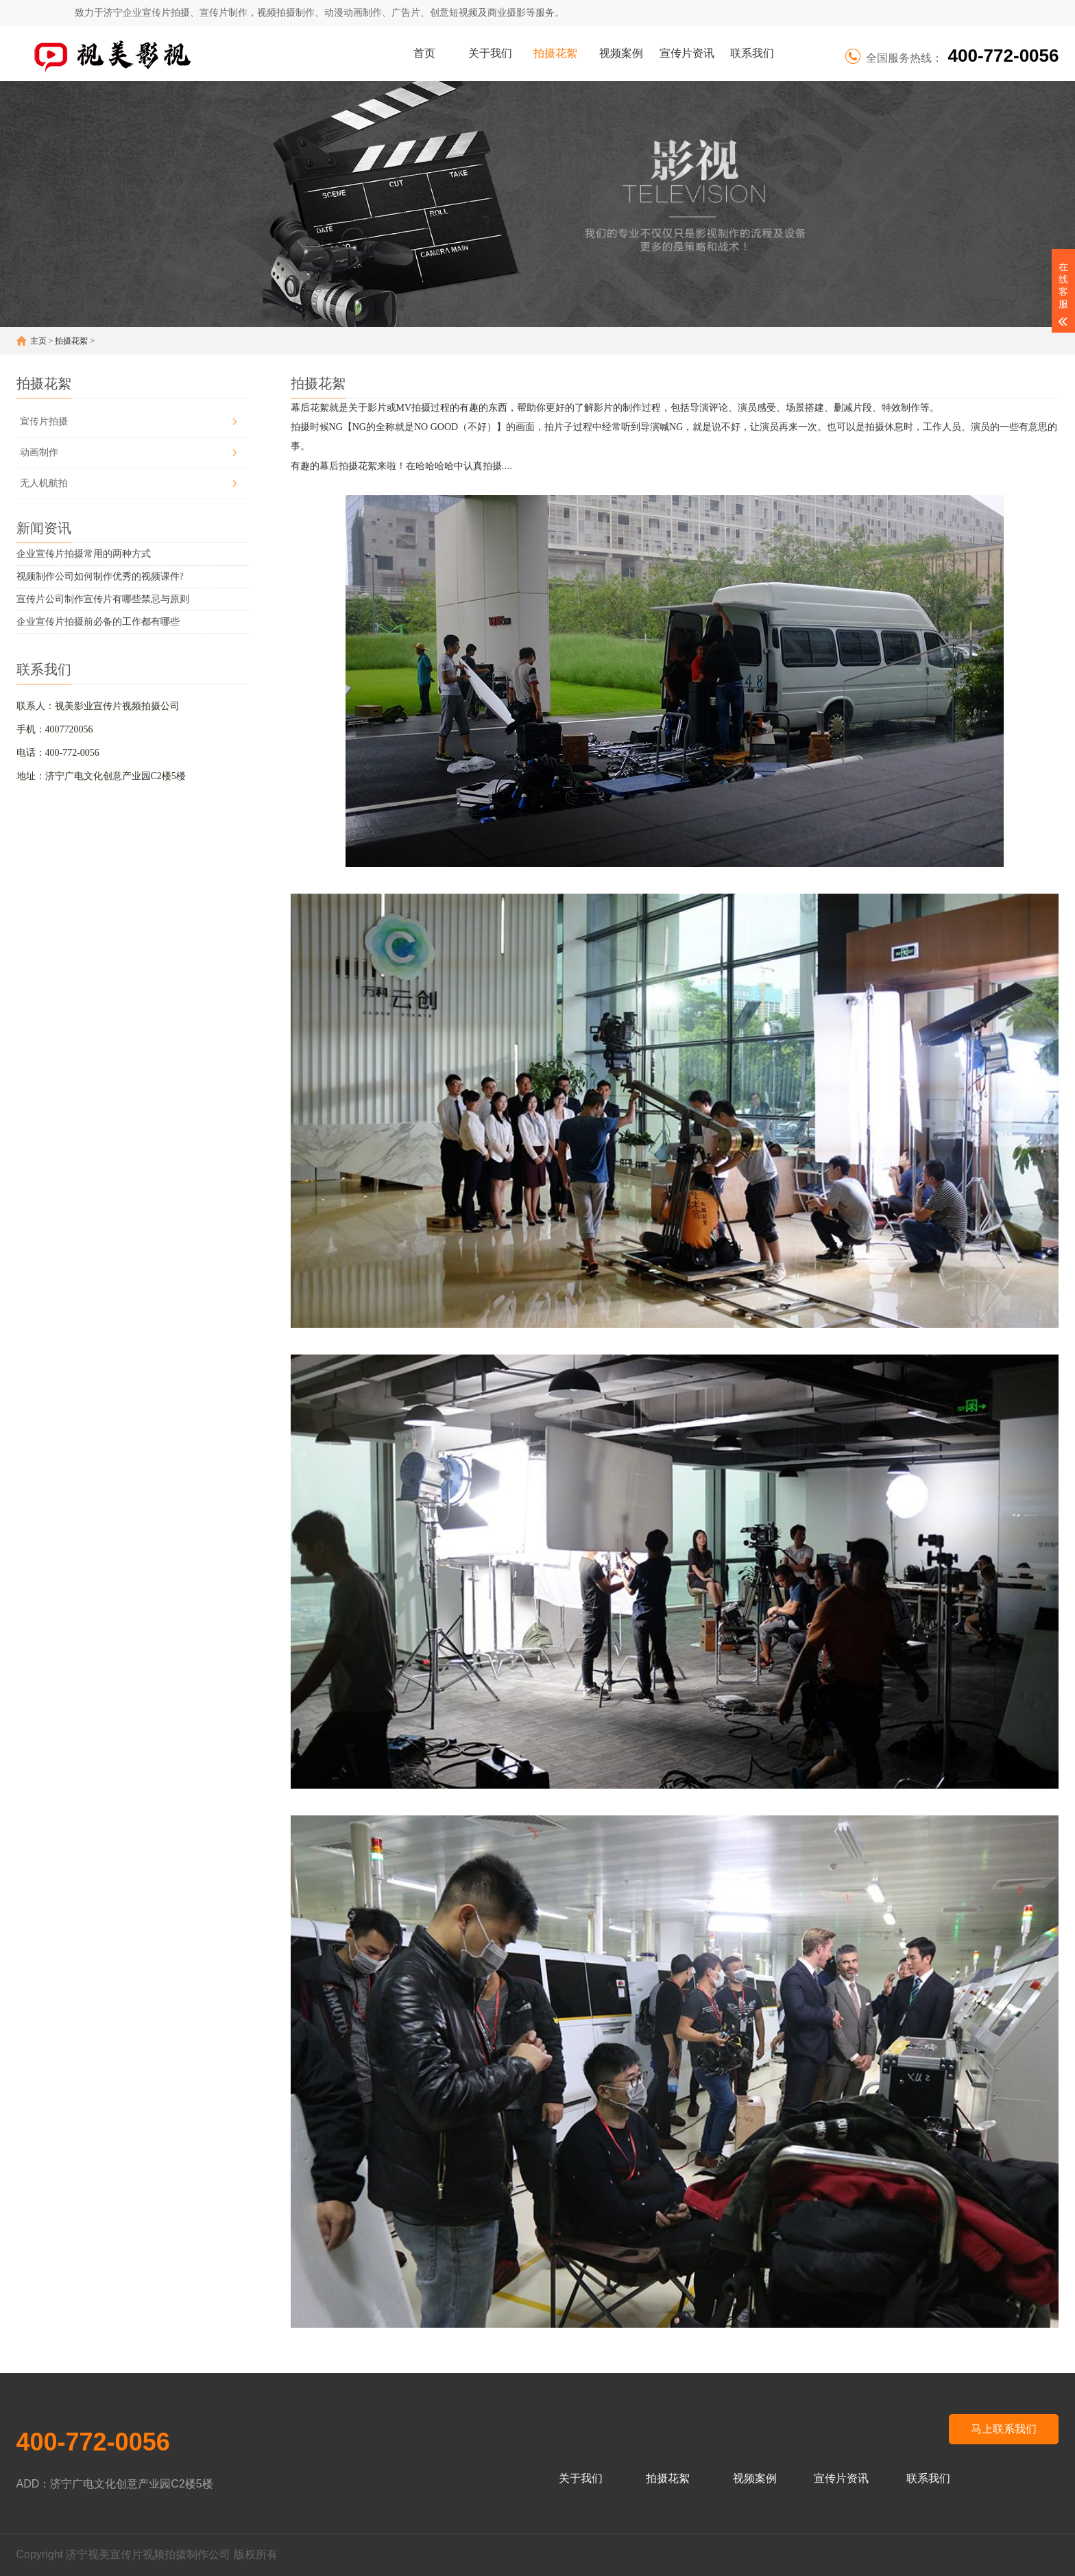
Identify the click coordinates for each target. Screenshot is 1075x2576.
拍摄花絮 (555, 53)
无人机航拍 (44, 483)
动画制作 (39, 452)
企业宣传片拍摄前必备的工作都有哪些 (98, 622)
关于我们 (490, 53)
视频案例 (621, 53)
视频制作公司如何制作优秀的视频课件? (100, 576)
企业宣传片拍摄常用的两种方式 (83, 554)
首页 (424, 53)
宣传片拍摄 (44, 421)
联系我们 (752, 53)
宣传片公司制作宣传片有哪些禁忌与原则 (102, 599)
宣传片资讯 (687, 53)
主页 (38, 341)
